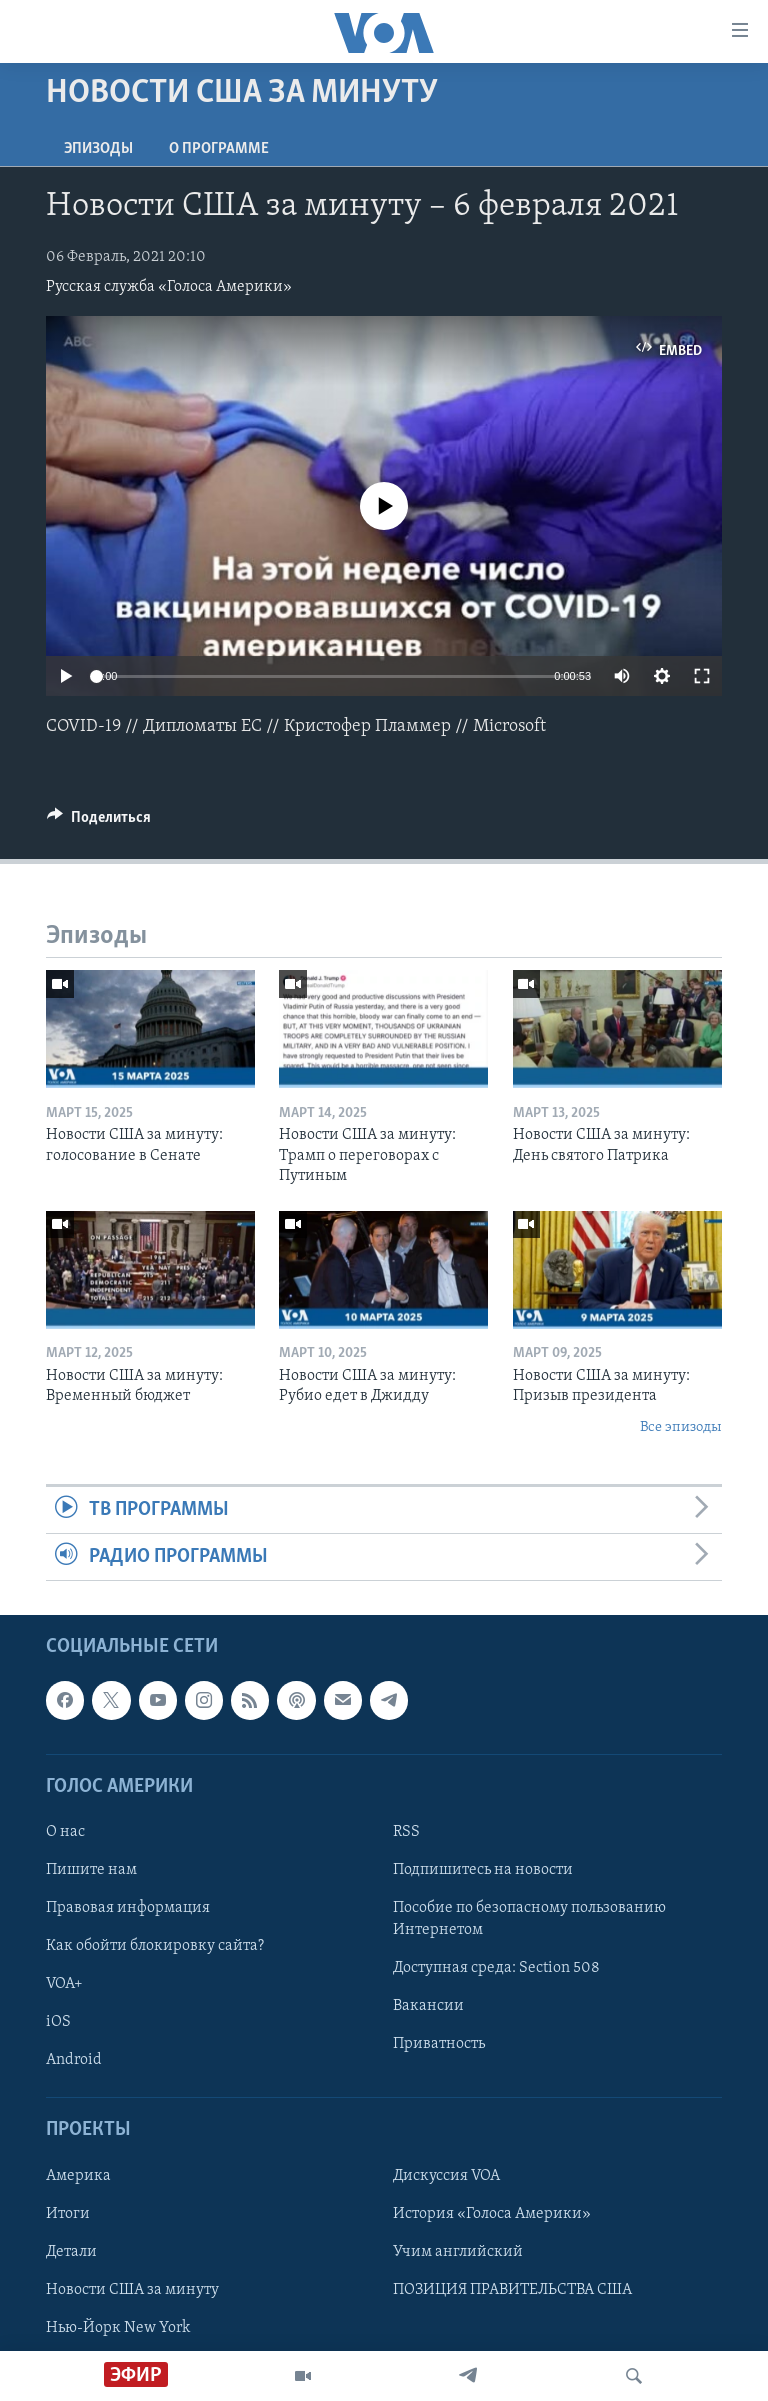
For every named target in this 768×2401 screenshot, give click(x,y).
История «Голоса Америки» (492, 2214)
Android (74, 2061)
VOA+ (64, 1985)
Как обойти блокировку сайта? (155, 1947)
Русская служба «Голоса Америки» (169, 287)
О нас (65, 1832)
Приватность (439, 2045)
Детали (71, 2252)
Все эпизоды (681, 1427)
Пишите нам (91, 1870)
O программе (219, 149)
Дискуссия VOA (446, 2176)
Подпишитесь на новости (483, 1870)
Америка (78, 2176)
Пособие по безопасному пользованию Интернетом (529, 1919)
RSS (406, 1832)
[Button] (99, 822)
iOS (58, 2023)
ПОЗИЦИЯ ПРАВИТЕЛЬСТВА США (512, 2290)
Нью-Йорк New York (118, 2328)
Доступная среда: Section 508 (496, 1969)
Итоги (68, 2214)
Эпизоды (98, 149)
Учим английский (458, 2252)
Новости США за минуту (132, 2290)
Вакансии (428, 2007)
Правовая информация (128, 1908)
